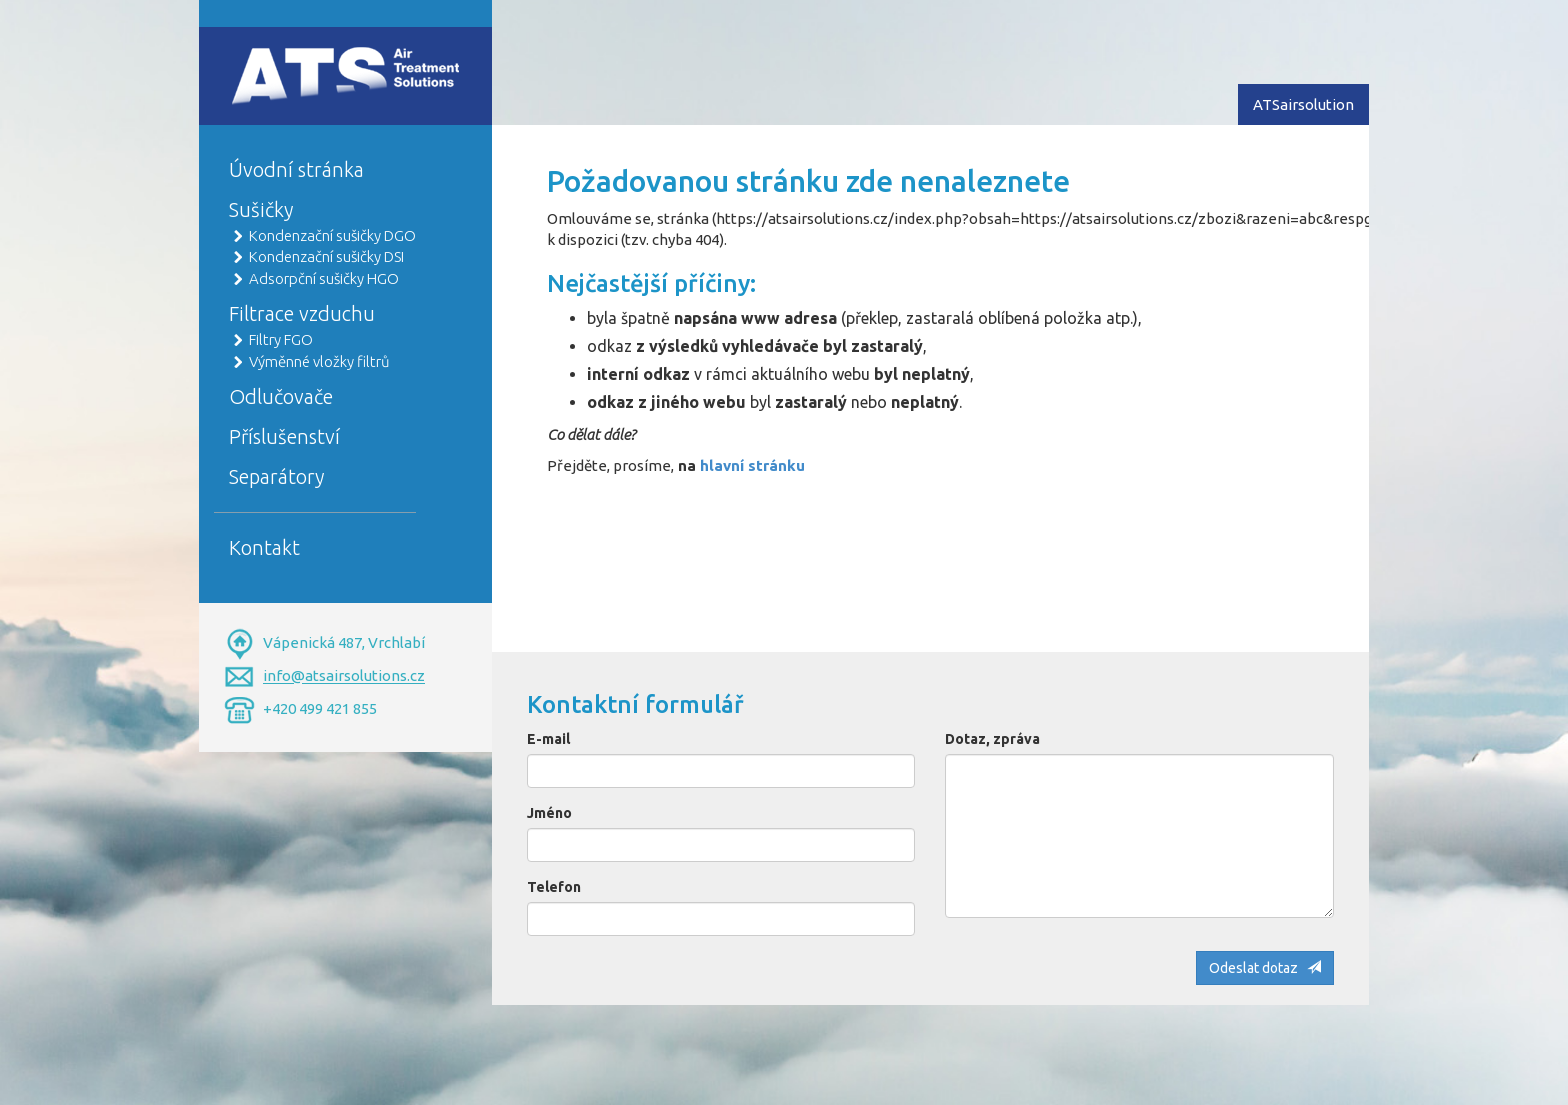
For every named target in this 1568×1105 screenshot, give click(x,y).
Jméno (549, 813)
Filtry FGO (281, 339)
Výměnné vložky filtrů (319, 361)
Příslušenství (284, 436)
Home (250, 57)
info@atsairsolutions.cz (344, 676)
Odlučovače (281, 396)
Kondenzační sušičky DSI (326, 256)
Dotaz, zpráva (992, 739)
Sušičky (261, 209)
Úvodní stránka (296, 169)
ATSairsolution (1303, 104)
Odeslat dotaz (1265, 968)
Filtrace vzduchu (302, 313)
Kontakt (264, 547)
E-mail (548, 739)
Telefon (554, 887)
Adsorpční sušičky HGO (324, 278)
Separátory (276, 476)
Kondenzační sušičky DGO (332, 235)
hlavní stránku (752, 465)
